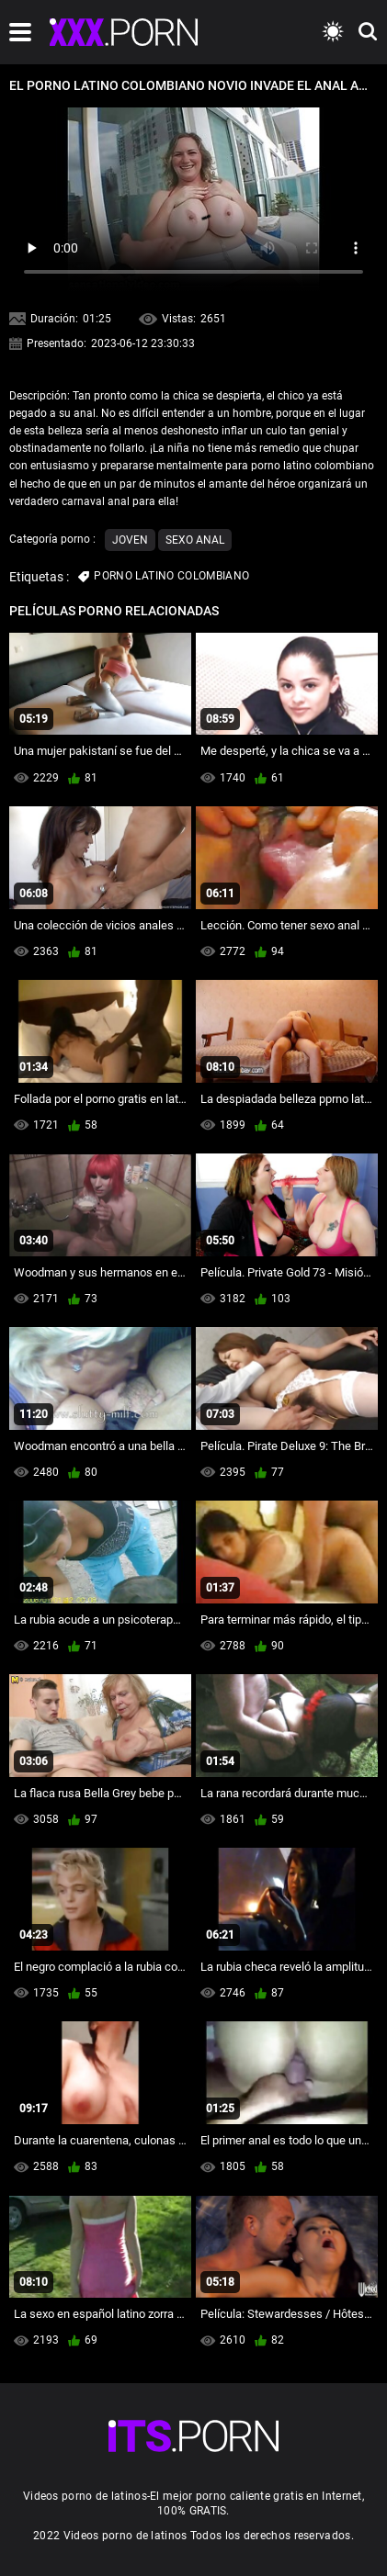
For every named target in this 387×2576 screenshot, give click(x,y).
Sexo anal (194, 540)
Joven (130, 540)
